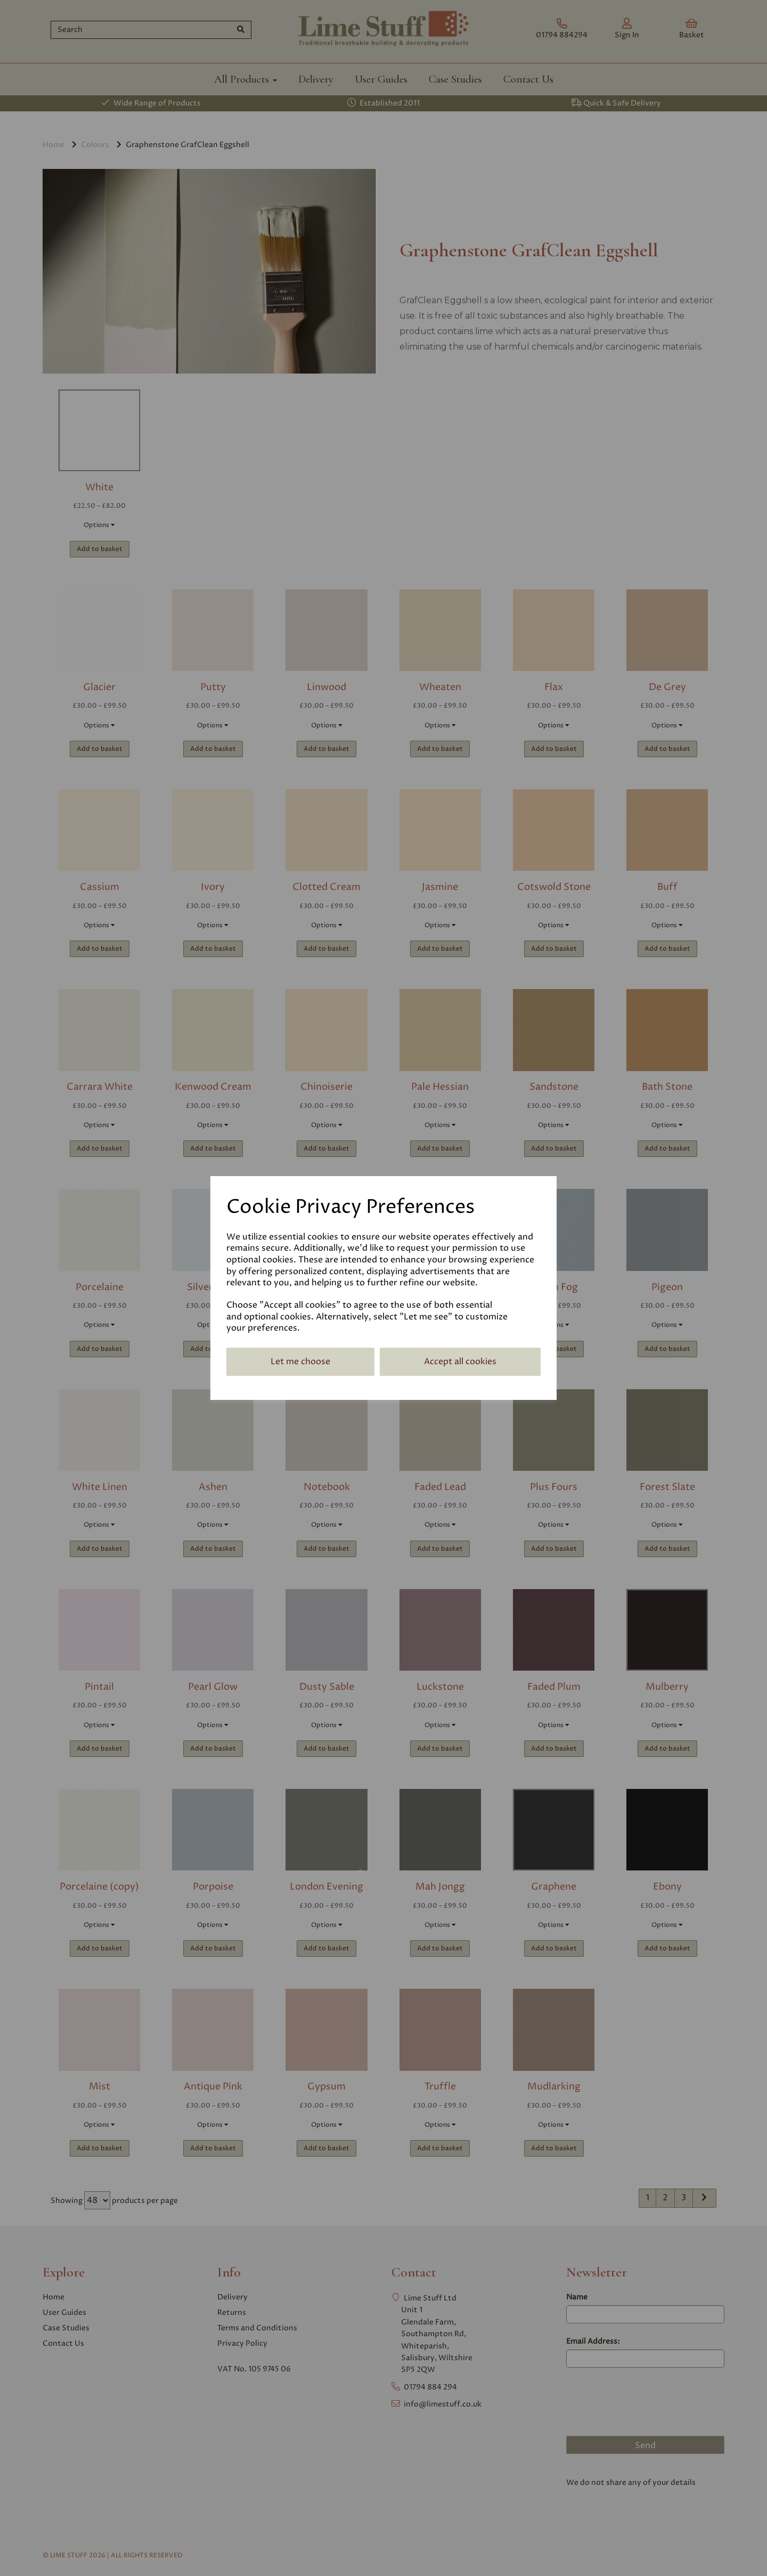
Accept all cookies (460, 1361)
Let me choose (300, 1361)
